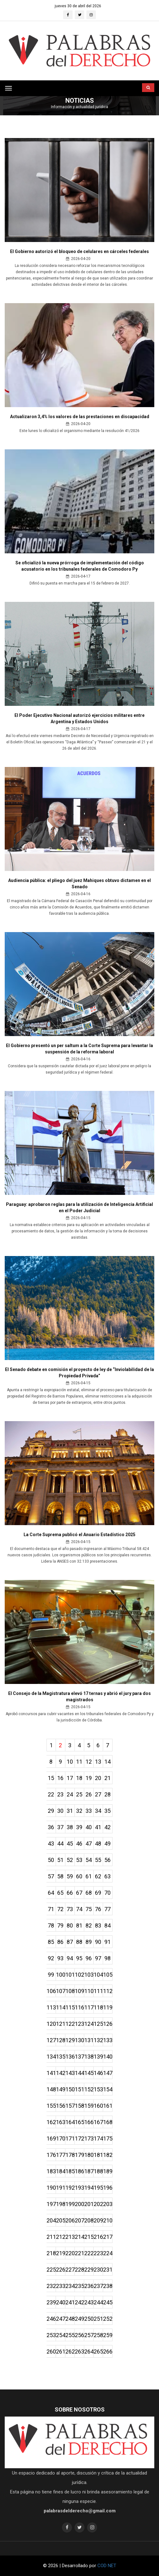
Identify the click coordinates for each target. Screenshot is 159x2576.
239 (51, 2302)
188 (98, 2171)
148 (51, 2089)
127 (51, 2040)
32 (79, 1810)
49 (107, 1843)
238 (107, 2286)
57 (51, 1876)
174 (98, 2138)
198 (60, 2204)
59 (70, 1876)
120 (51, 2023)
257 (89, 2335)
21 (107, 1778)
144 (79, 2073)
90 (98, 1942)
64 (51, 1892)
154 (107, 2089)
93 (60, 1958)
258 (98, 2335)
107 (60, 1991)
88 (79, 1942)
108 (70, 1991)
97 (98, 1958)
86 (60, 1942)
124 (89, 2023)
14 (107, 1761)
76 (98, 1909)
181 (98, 2155)
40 (88, 1827)
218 (51, 2253)
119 (107, 2007)
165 (79, 2122)
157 (70, 2105)
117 (89, 2007)
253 (51, 2335)
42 (107, 1827)
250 (89, 2318)
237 (98, 2286)
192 (70, 2187)
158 (79, 2105)
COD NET (106, 2565)
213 (70, 2236)
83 (98, 1925)
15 (51, 1778)
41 (98, 1827)
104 (98, 1974)
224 (107, 2253)
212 (60, 2236)
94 (70, 1958)
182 (107, 2155)
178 (70, 2155)
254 (60, 2335)
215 (89, 2236)
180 (89, 2155)
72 (60, 1909)
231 (107, 2269)
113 (51, 2007)
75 (88, 1909)
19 (88, 1778)
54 (88, 1860)
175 (107, 2138)
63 (107, 1876)
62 (98, 1876)
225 (51, 2269)
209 (98, 2220)
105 (107, 1974)
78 (51, 1925)
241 (70, 2302)
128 (60, 2040)
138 (89, 2056)
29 (51, 1810)
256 (79, 2335)
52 (70, 1860)
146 (98, 2073)
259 (107, 2335)
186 (79, 2171)
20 (98, 1778)
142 (60, 2073)
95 (79, 1958)
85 (51, 1942)
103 (89, 1974)
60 (79, 1876)
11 (79, 1761)
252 (107, 2318)
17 (70, 1778)
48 (98, 1843)
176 (51, 2155)
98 (107, 1958)
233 (60, 2286)
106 (51, 1991)
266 (107, 2351)
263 (79, 2351)
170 (60, 2138)
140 (107, 2056)
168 (107, 2122)
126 (107, 2023)
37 (60, 1827)
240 (60, 2302)
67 (79, 1892)
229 (89, 2269)
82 (88, 1925)
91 (107, 1942)
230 (98, 2269)
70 (107, 1892)
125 (98, 2023)
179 (79, 2155)
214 (79, 2236)
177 (60, 2155)
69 (98, 1892)
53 (79, 1860)
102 (79, 1974)
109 (79, 1991)
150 (70, 2089)
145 (89, 2073)
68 (88, 1892)
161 (107, 2105)
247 (60, 2318)
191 (60, 2187)
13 (98, 1761)
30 (60, 1810)
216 (98, 2236)
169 (51, 2138)
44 (60, 1843)
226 (60, 2269)
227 (70, 2269)
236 (89, 2286)
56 (107, 1860)
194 (89, 2187)
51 (60, 1860)
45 (70, 1843)
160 (98, 2105)
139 (98, 2056)
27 (98, 1794)
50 (51, 1860)
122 (70, 2023)
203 (107, 2204)
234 (70, 2286)
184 (60, 2171)
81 (79, 1925)
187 (89, 2171)
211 (51, 2236)
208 (89, 2220)
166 (89, 2122)
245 (107, 2302)
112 (107, 1991)
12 (88, 1761)
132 (98, 2040)
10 (70, 1761)
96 (88, 1958)
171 (70, 2138)
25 (79, 1794)
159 (89, 2105)
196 (107, 2187)
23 (60, 1794)
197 (51, 2204)
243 (89, 2302)
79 (60, 1925)
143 (70, 2073)
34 (98, 1810)
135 (60, 2056)
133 (107, 2040)
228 (79, 2269)
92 (51, 1958)
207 (79, 2220)
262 (70, 2351)
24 (70, 1794)
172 (79, 2138)
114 (60, 2007)
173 (89, 2138)
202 (98, 2204)
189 (107, 2171)
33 (88, 1810)
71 (51, 1909)
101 (70, 1974)
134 (51, 2056)
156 (60, 2105)
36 (51, 1827)
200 (79, 2204)
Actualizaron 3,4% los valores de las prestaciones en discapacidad (79, 416)
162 (51, 2122)
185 (70, 2171)
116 (79, 2007)
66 (70, 1892)
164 (70, 2122)
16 (60, 1778)
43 (51, 1843)
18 (79, 1778)
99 (51, 1974)
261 (60, 2351)
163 (60, 2122)
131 (89, 2040)
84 (107, 1925)
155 (51, 2105)
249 (79, 2318)
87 (70, 1942)
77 (107, 1909)
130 (79, 2040)
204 (51, 2220)
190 (51, 2187)
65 (60, 1892)
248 (70, 2318)
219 (60, 2253)
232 (51, 2286)
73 (70, 1909)
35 (107, 1810)
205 (60, 2220)
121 (60, 2023)
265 (98, 2351)
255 (70, 2335)
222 (89, 2253)
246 (51, 2318)
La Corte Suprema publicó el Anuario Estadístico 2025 (79, 1534)
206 (70, 2220)
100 (60, 1974)
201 (89, 2204)
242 (79, 2302)
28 (107, 1794)
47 (88, 1843)
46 (79, 1843)
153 (98, 2089)
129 (70, 2040)
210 (107, 2220)
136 (70, 2056)
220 (70, 2253)
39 (79, 1827)
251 (98, 2318)
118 (98, 2007)
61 (88, 1876)
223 (98, 2253)
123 (79, 2023)
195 (98, 2187)
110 (89, 1991)
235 (79, 2286)
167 (98, 2122)
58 (60, 1876)
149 (60, 2089)
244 (98, 2302)
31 (70, 1810)
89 (88, 1942)
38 (70, 1827)
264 (89, 2351)
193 (79, 2187)
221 (79, 2253)
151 (79, 2089)
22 (51, 1794)
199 (70, 2204)
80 (70, 1925)
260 (51, 2351)
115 (70, 2007)
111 (98, 1991)
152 (89, 2089)
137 (79, 2056)
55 (98, 1860)
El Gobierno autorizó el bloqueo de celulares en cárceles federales (79, 251)
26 (88, 1794)
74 (79, 1909)
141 (51, 2073)
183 (51, 2171)
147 (107, 2073)
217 (107, 2236)
